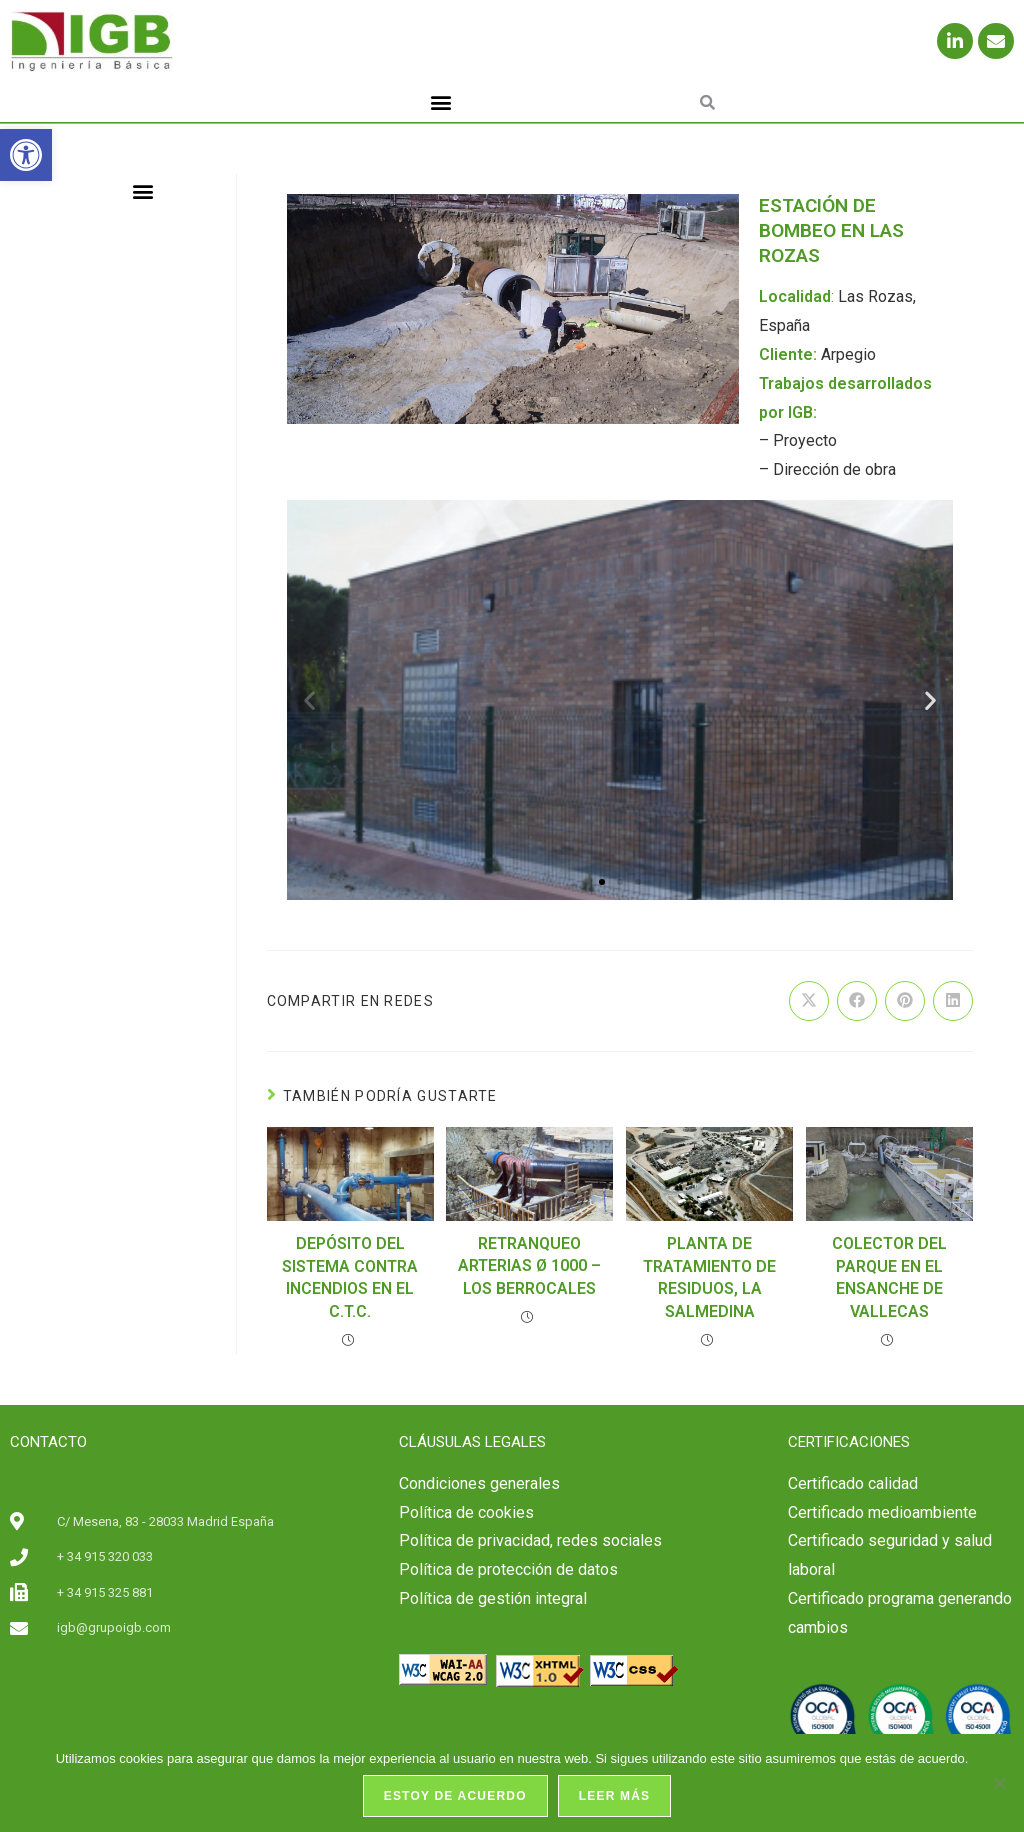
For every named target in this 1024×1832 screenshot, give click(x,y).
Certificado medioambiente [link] (882, 1512)
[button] (441, 102)
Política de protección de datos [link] (508, 1569)
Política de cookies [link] (466, 1512)
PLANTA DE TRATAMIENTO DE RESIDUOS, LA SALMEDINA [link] (709, 1277)
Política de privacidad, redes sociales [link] (530, 1540)
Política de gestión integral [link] (493, 1598)
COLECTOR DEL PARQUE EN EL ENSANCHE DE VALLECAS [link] (889, 1277)
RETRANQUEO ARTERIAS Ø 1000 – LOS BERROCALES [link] (529, 1266)
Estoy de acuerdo (455, 1796)
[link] (26, 155)
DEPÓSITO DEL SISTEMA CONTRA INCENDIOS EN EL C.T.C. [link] (350, 1277)
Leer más (615, 1796)
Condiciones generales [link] (479, 1483)
